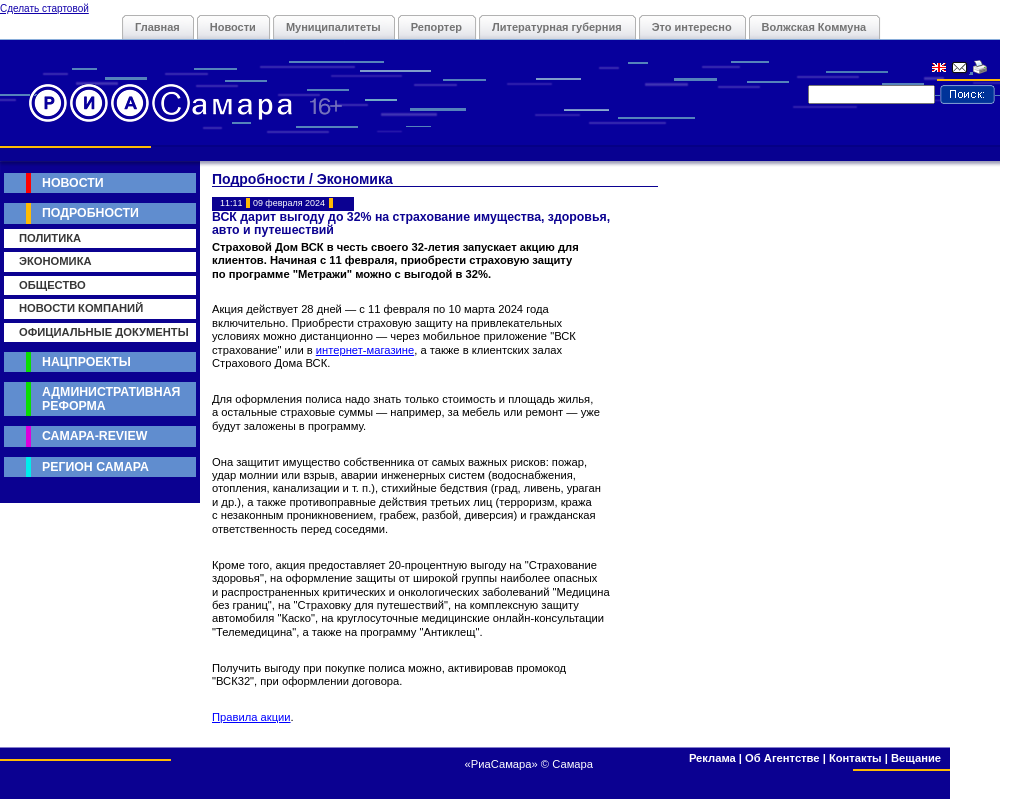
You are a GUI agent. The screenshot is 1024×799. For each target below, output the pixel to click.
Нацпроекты (86, 362)
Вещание (916, 758)
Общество (52, 285)
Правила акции (251, 717)
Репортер (436, 27)
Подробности (90, 213)
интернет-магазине (365, 350)
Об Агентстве (782, 758)
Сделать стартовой (44, 8)
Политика (50, 238)
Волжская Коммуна (814, 27)
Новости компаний (81, 308)
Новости (233, 27)
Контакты (855, 758)
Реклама (712, 758)
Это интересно (692, 27)
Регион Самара (95, 467)
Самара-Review (94, 436)
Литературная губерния (557, 27)
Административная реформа (111, 398)
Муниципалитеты (333, 27)
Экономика (55, 261)
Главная (157, 27)
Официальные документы (104, 332)
